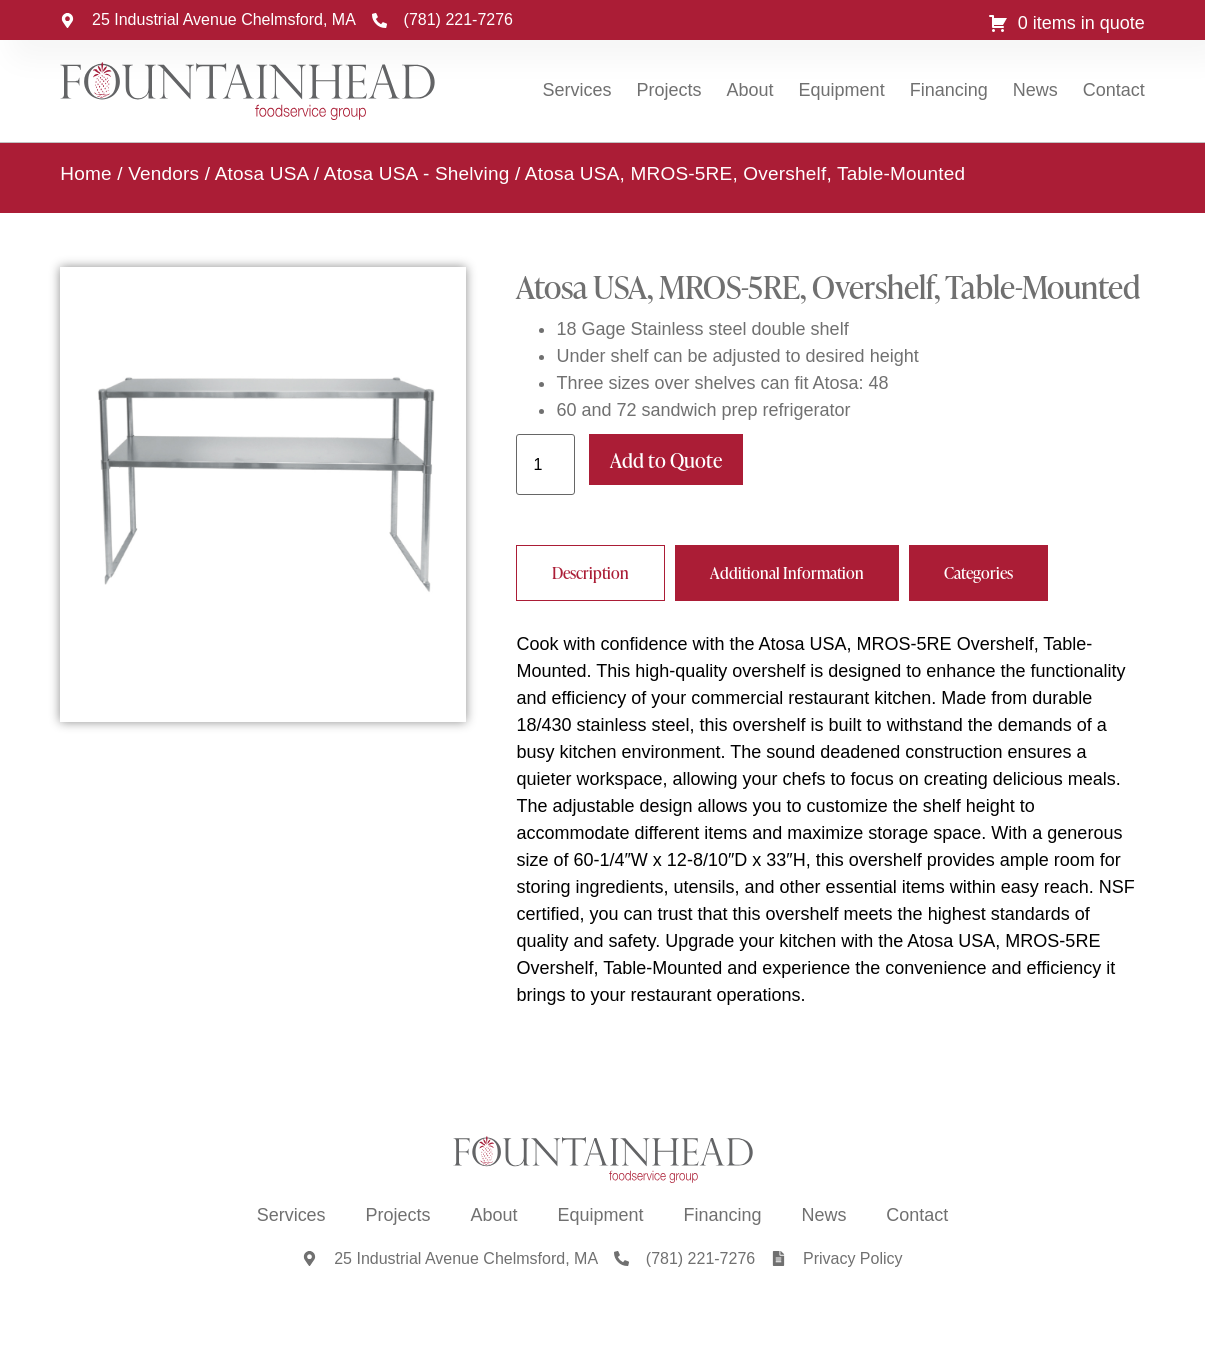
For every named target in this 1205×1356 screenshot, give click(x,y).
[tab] (590, 572)
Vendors (163, 172)
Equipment (842, 90)
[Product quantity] (545, 463)
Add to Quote (666, 459)
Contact (1114, 90)
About (750, 90)
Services (576, 90)
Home (85, 172)
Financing (949, 90)
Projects (669, 90)
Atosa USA (262, 172)
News (1035, 90)
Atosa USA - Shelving (417, 172)
